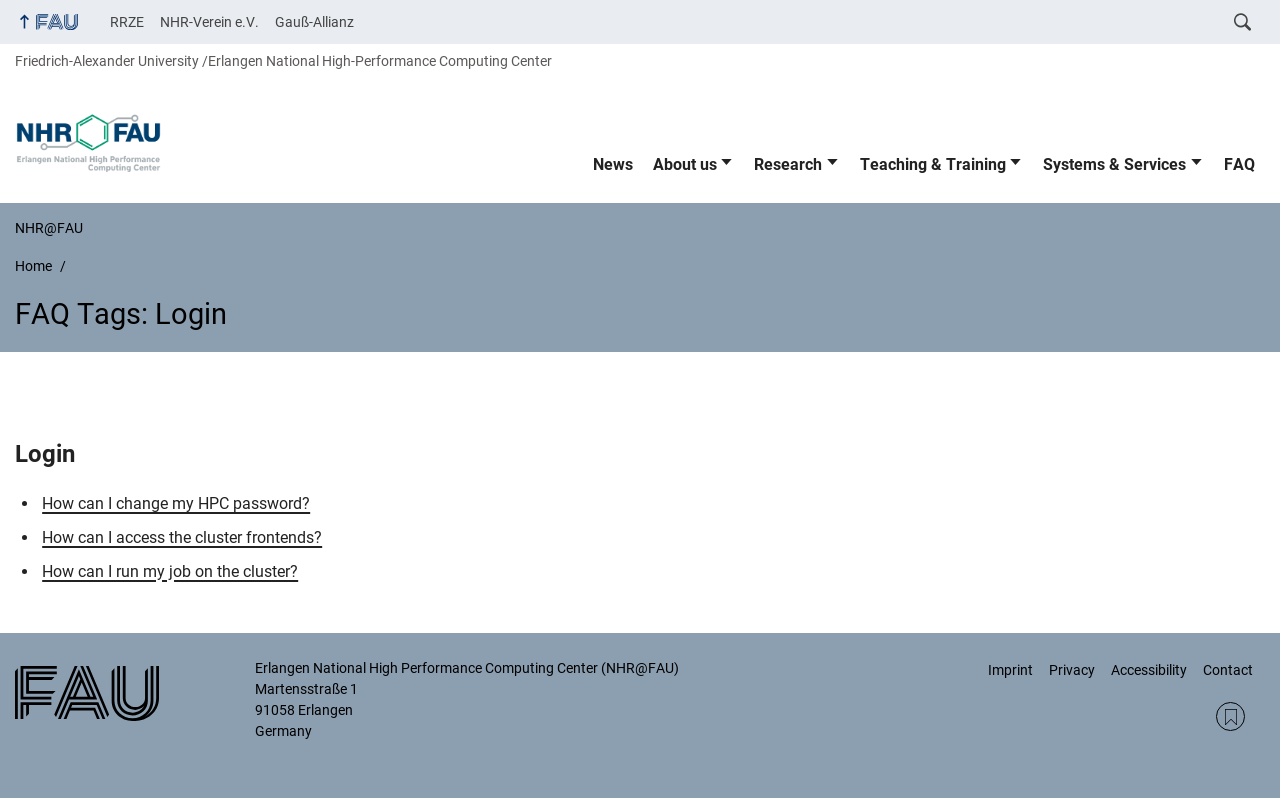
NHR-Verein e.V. (209, 22)
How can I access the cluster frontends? (182, 537)
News (613, 164)
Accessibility (1149, 670)
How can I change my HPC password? (176, 503)
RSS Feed (1230, 716)
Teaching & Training (933, 164)
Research (788, 164)
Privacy (1072, 670)
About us (685, 164)
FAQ (1239, 164)
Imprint (1010, 670)
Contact (1228, 670)
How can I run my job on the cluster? (170, 571)
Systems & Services (1114, 164)
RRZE (127, 22)
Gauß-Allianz (314, 22)
